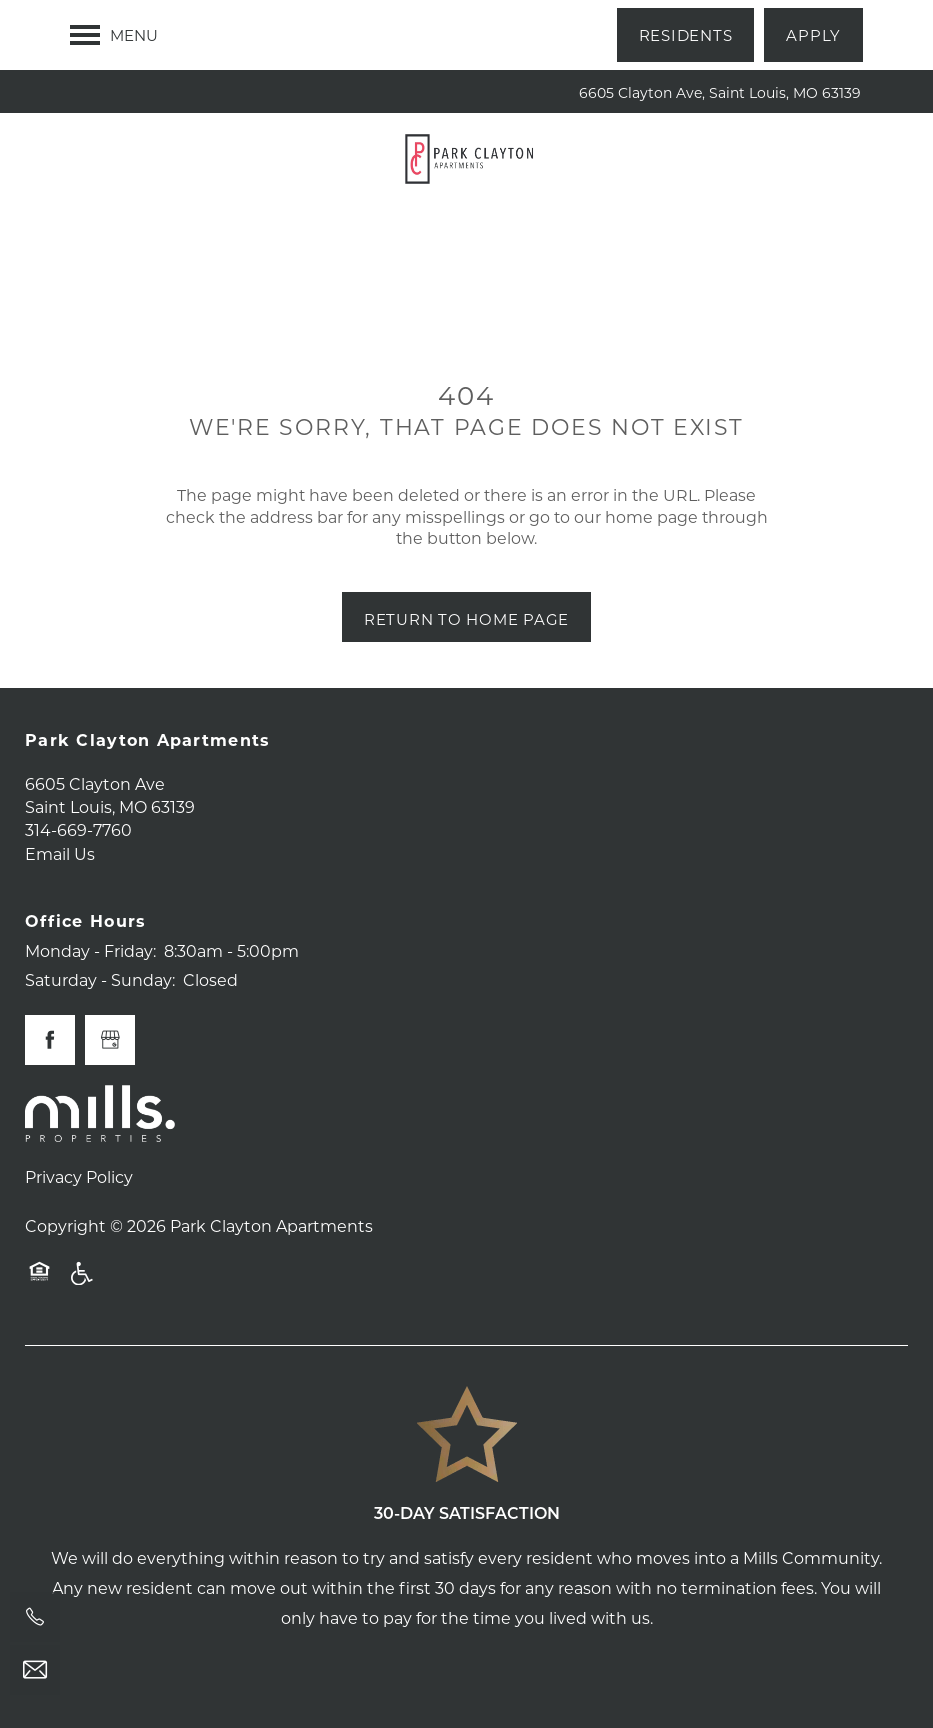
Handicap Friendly (83, 1283)
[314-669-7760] (35, 1617)
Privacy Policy (79, 1176)
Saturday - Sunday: (100, 979)
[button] (686, 35)
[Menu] (114, 35)
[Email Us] (35, 1670)
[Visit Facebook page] (50, 1040)
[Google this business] (110, 1040)
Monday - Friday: (90, 950)
